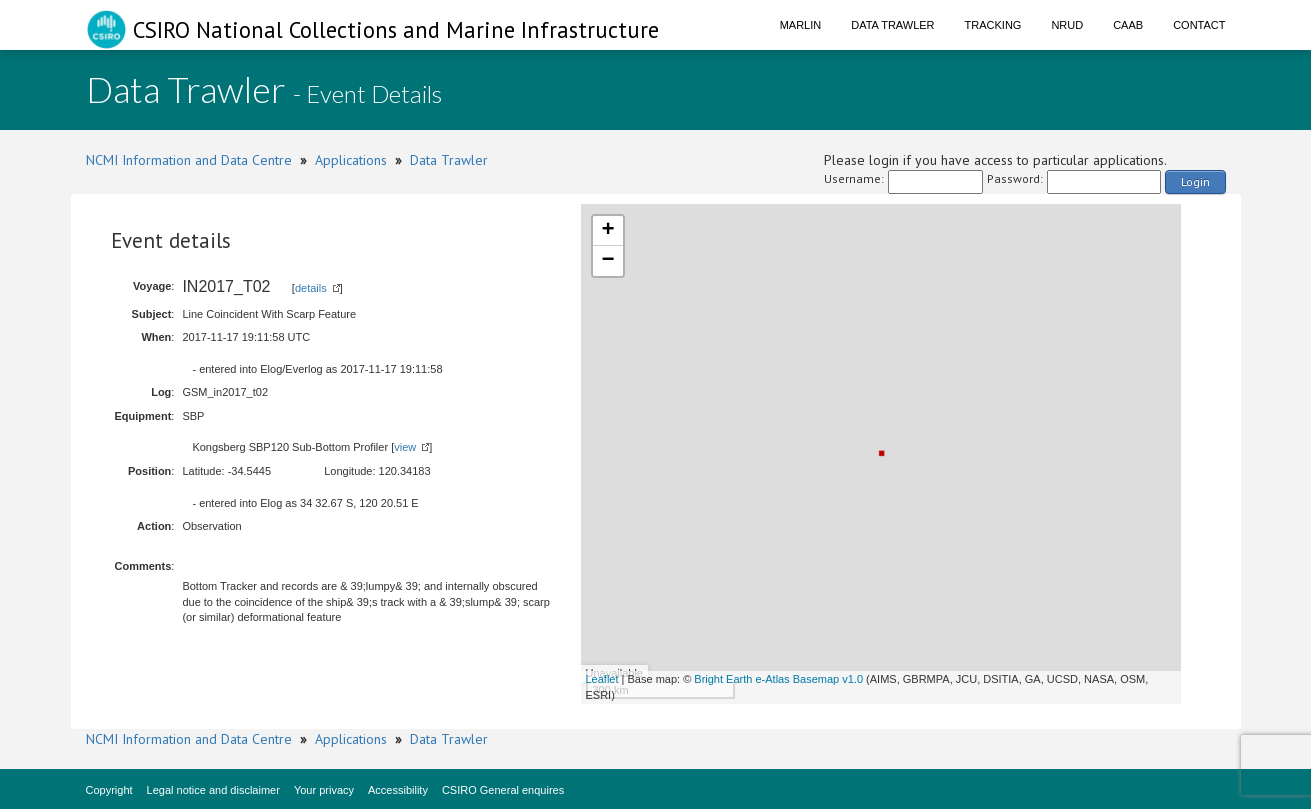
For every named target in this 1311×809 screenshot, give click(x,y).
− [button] (607, 261)
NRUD (1067, 25)
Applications (351, 160)
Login (1195, 181)
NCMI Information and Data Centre (189, 160)
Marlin (801, 25)
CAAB (1128, 25)
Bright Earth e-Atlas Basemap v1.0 (778, 679)
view (405, 447)
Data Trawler (892, 25)
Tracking (993, 25)
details (311, 288)
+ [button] (607, 231)
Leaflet (602, 679)
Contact (1199, 25)
